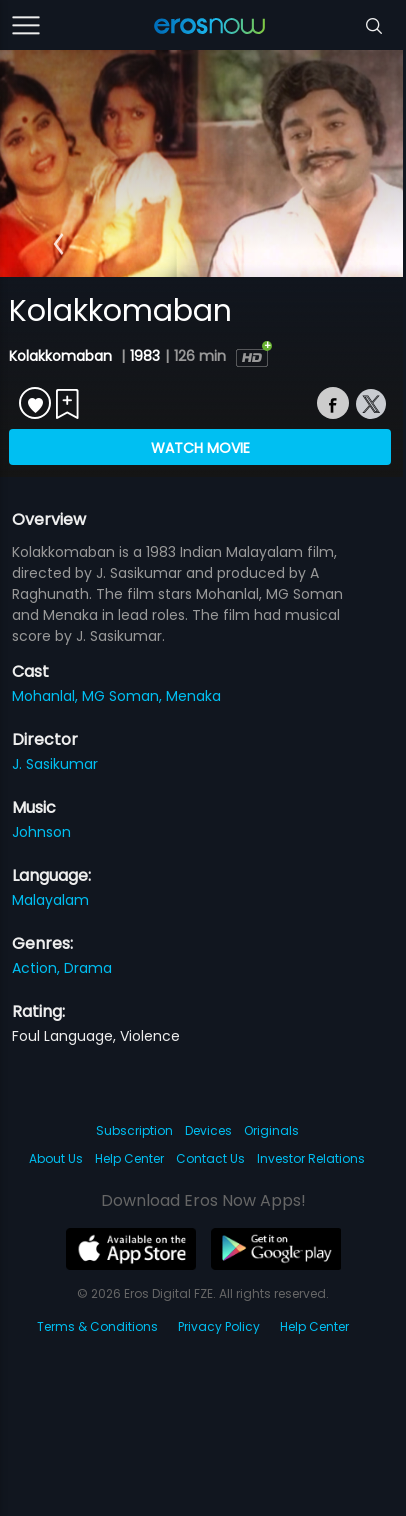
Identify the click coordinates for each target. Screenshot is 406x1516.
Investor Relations (311, 1158)
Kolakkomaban (62, 356)
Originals (271, 1130)
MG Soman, (124, 696)
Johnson (41, 832)
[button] (58, 244)
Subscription (134, 1130)
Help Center (129, 1158)
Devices (208, 1130)
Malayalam (50, 900)
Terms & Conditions (97, 1326)
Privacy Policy (219, 1326)
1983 (145, 356)
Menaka (193, 696)
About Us (56, 1158)
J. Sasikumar (55, 764)
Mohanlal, (47, 696)
